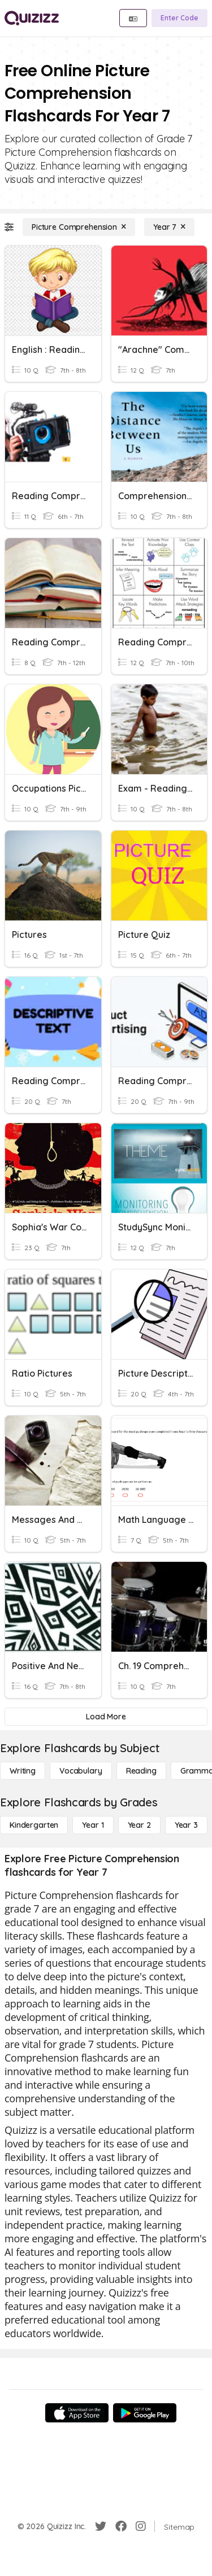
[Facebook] (121, 2526)
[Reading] (141, 1771)
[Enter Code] (179, 18)
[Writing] (22, 1771)
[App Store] (77, 2412)
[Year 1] (92, 1825)
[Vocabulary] (81, 1771)
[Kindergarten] (34, 1825)
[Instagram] (141, 2526)
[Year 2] (139, 1825)
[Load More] (106, 1717)
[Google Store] (144, 2412)
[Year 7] (169, 227)
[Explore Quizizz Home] (32, 18)
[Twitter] (100, 2526)
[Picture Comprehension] (79, 227)
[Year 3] (186, 1825)
